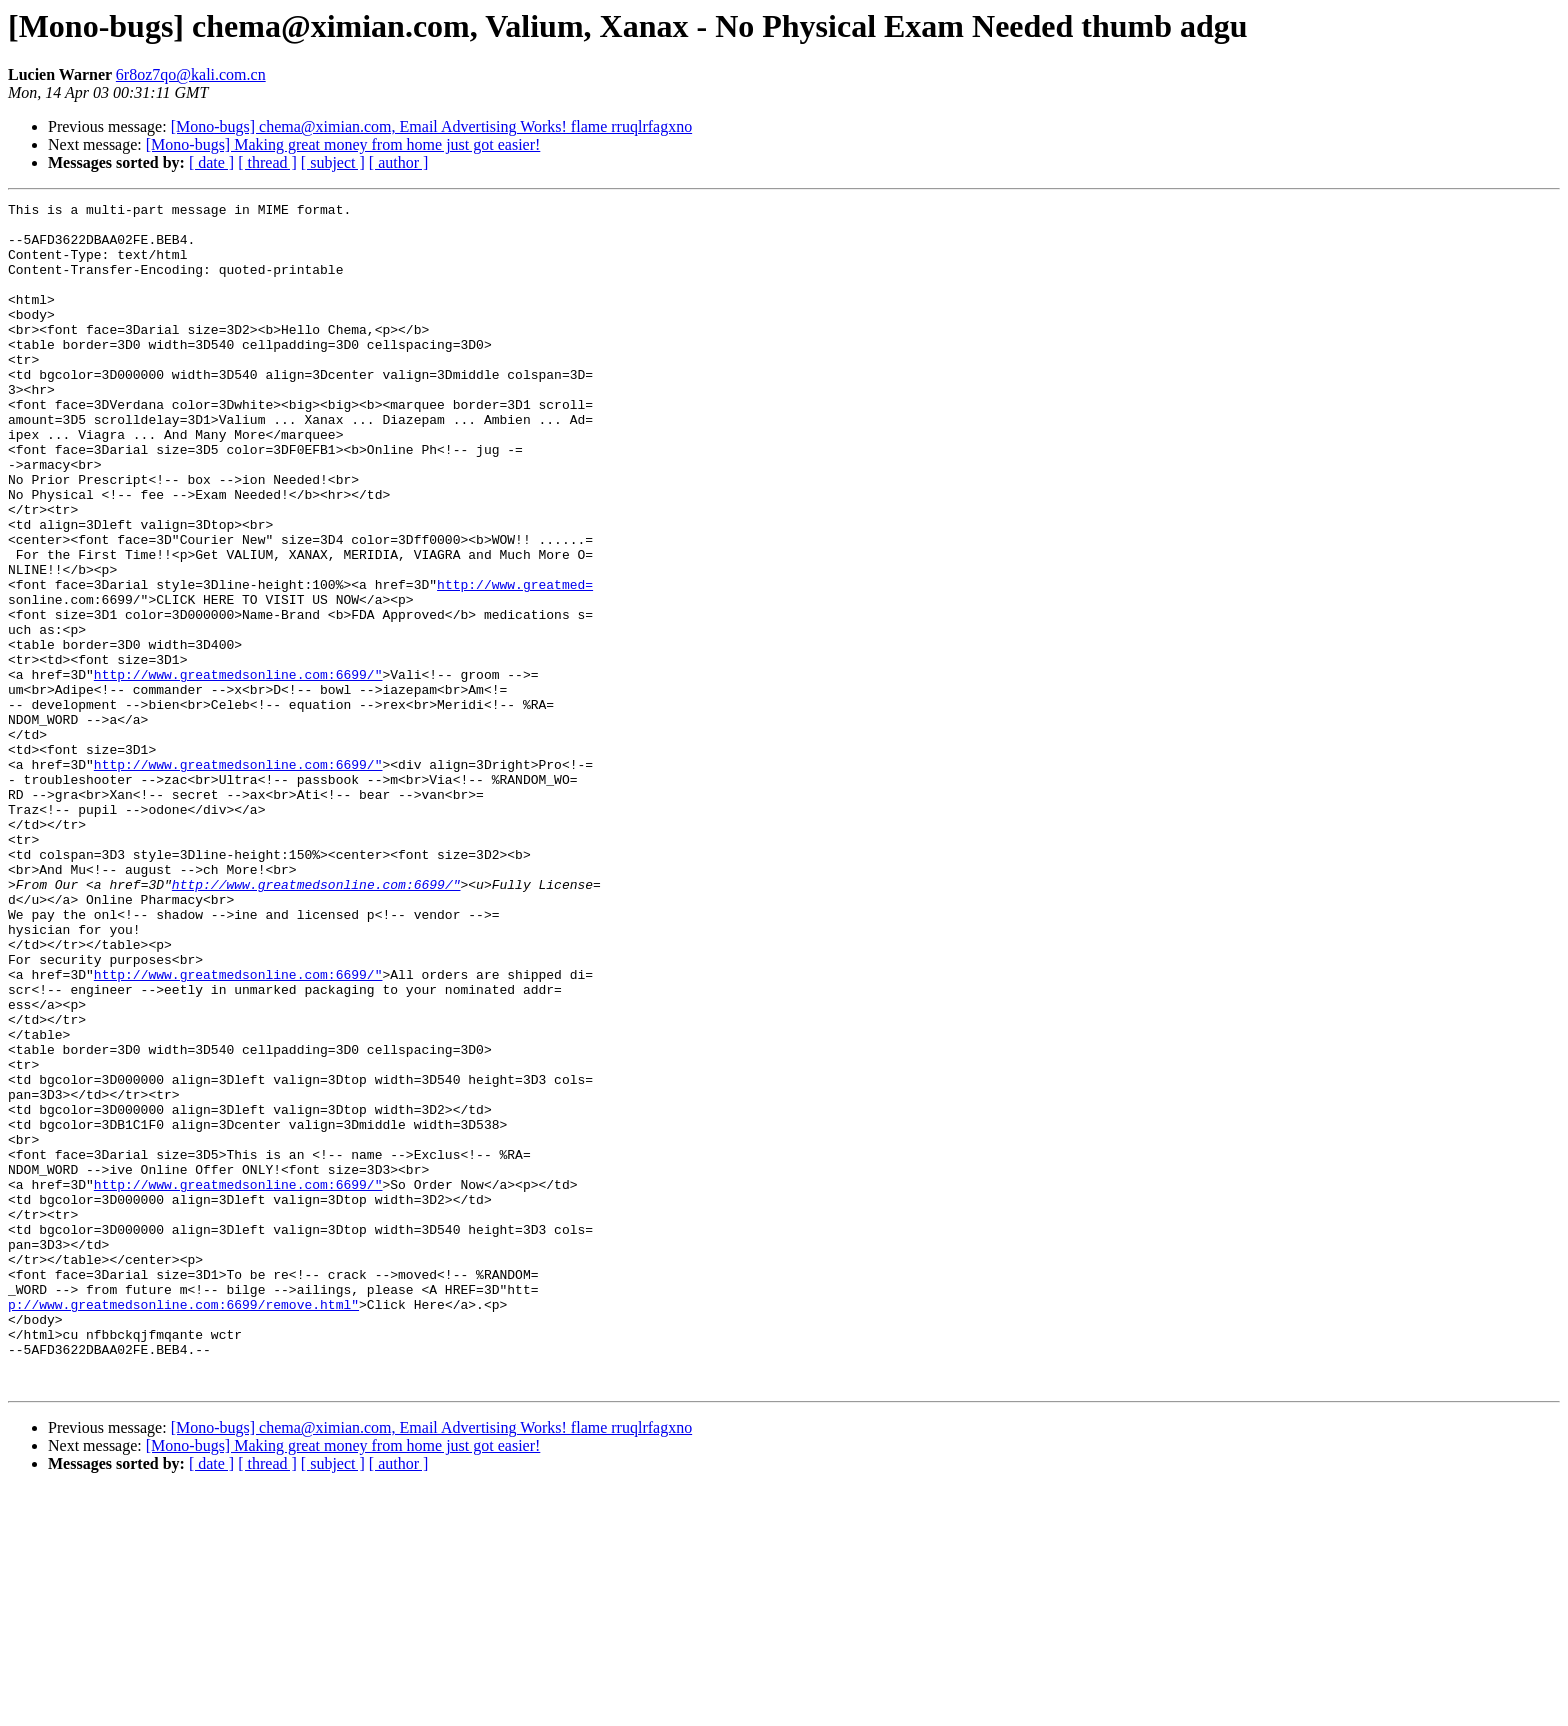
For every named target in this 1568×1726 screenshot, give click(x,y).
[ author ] (399, 162)
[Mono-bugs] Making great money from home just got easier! (343, 144)
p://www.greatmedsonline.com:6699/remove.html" (183, 1526)
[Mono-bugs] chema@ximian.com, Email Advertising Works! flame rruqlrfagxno (431, 126)
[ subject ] (333, 162)
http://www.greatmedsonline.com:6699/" (238, 770)
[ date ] (211, 162)
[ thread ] (267, 162)
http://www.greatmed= (515, 662)
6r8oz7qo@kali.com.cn (191, 74)
